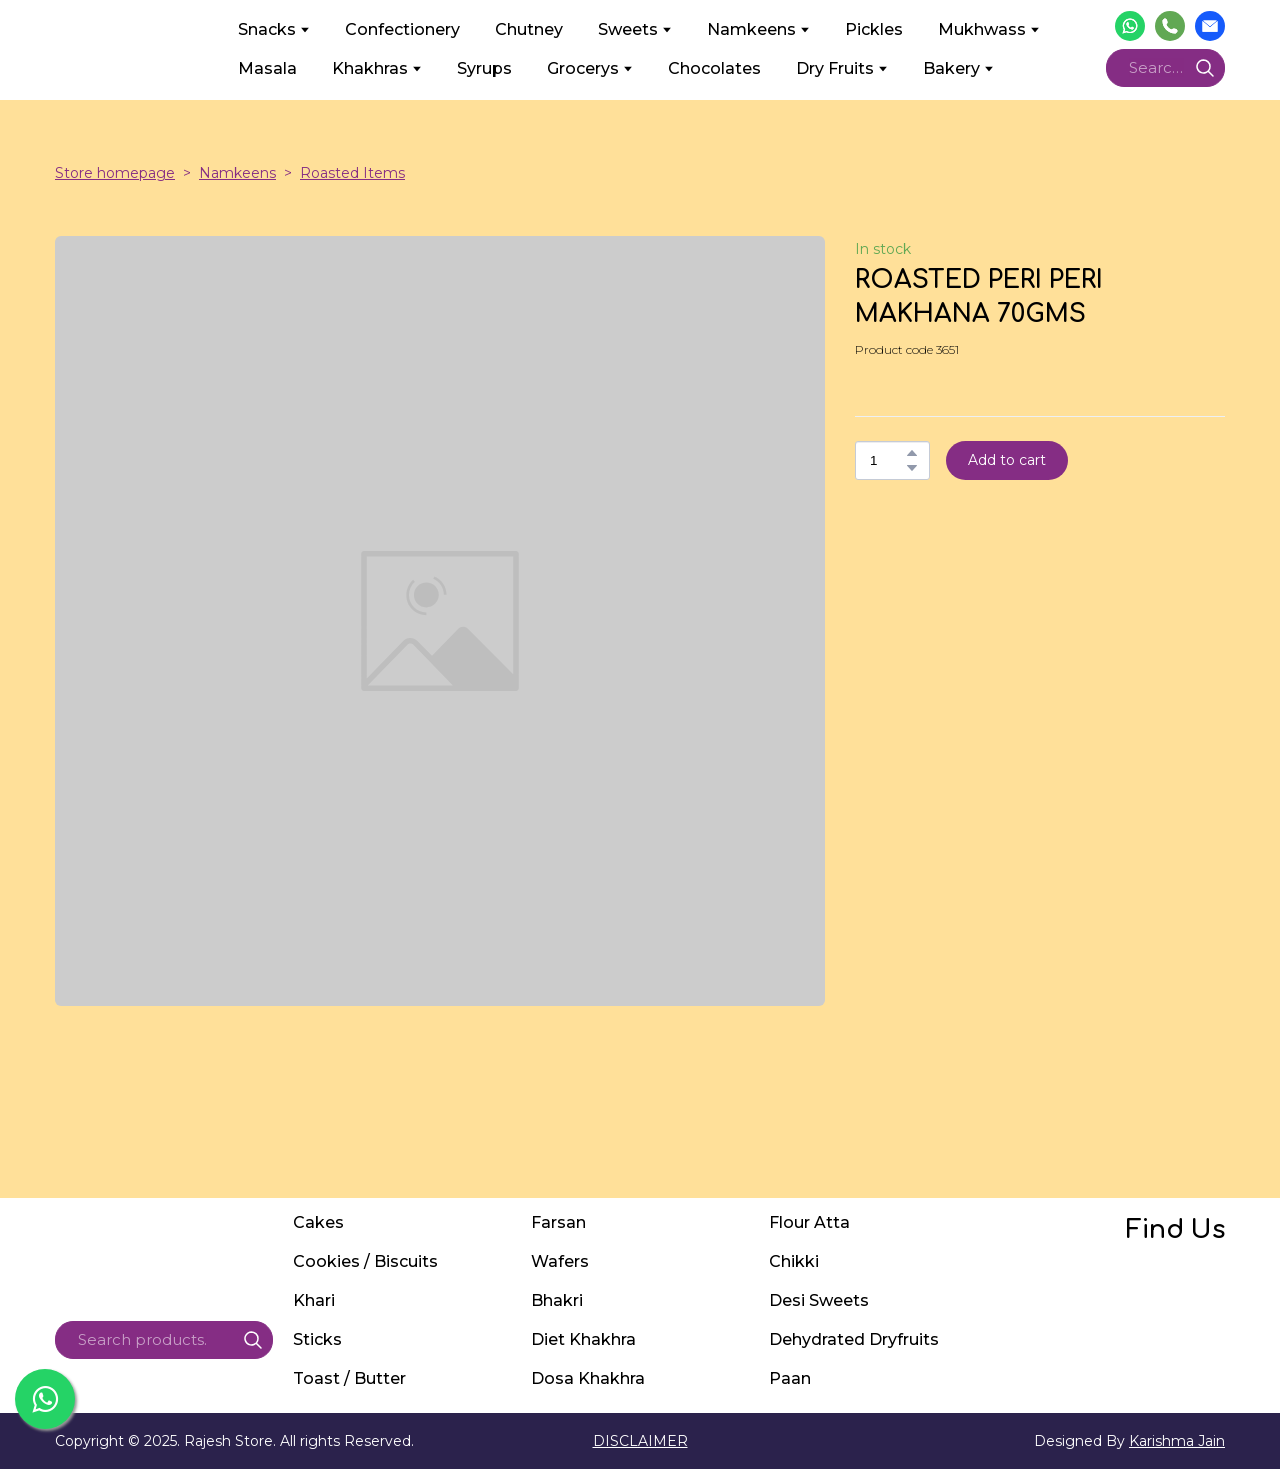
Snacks (267, 29)
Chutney (529, 29)
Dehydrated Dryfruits (854, 1339)
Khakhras (370, 68)
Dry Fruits (835, 68)
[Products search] (1165, 68)
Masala (267, 68)
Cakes (318, 1222)
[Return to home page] (131, 49)
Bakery (951, 68)
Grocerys (583, 68)
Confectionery (402, 29)
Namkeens (751, 29)
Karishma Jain (1177, 1441)
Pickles (874, 29)
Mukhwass (982, 29)
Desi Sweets (819, 1300)
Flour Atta (809, 1222)
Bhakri (557, 1300)
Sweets (628, 29)
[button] (1130, 26)
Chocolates (714, 68)
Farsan (558, 1222)
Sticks (317, 1339)
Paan (790, 1378)
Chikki (794, 1261)
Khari (314, 1300)
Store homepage (115, 173)
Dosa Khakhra (588, 1378)
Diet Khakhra (583, 1339)
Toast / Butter (349, 1378)
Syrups (484, 68)
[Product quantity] (887, 460)
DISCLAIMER (640, 1441)
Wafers (560, 1261)
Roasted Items (352, 173)
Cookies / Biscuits (365, 1261)
